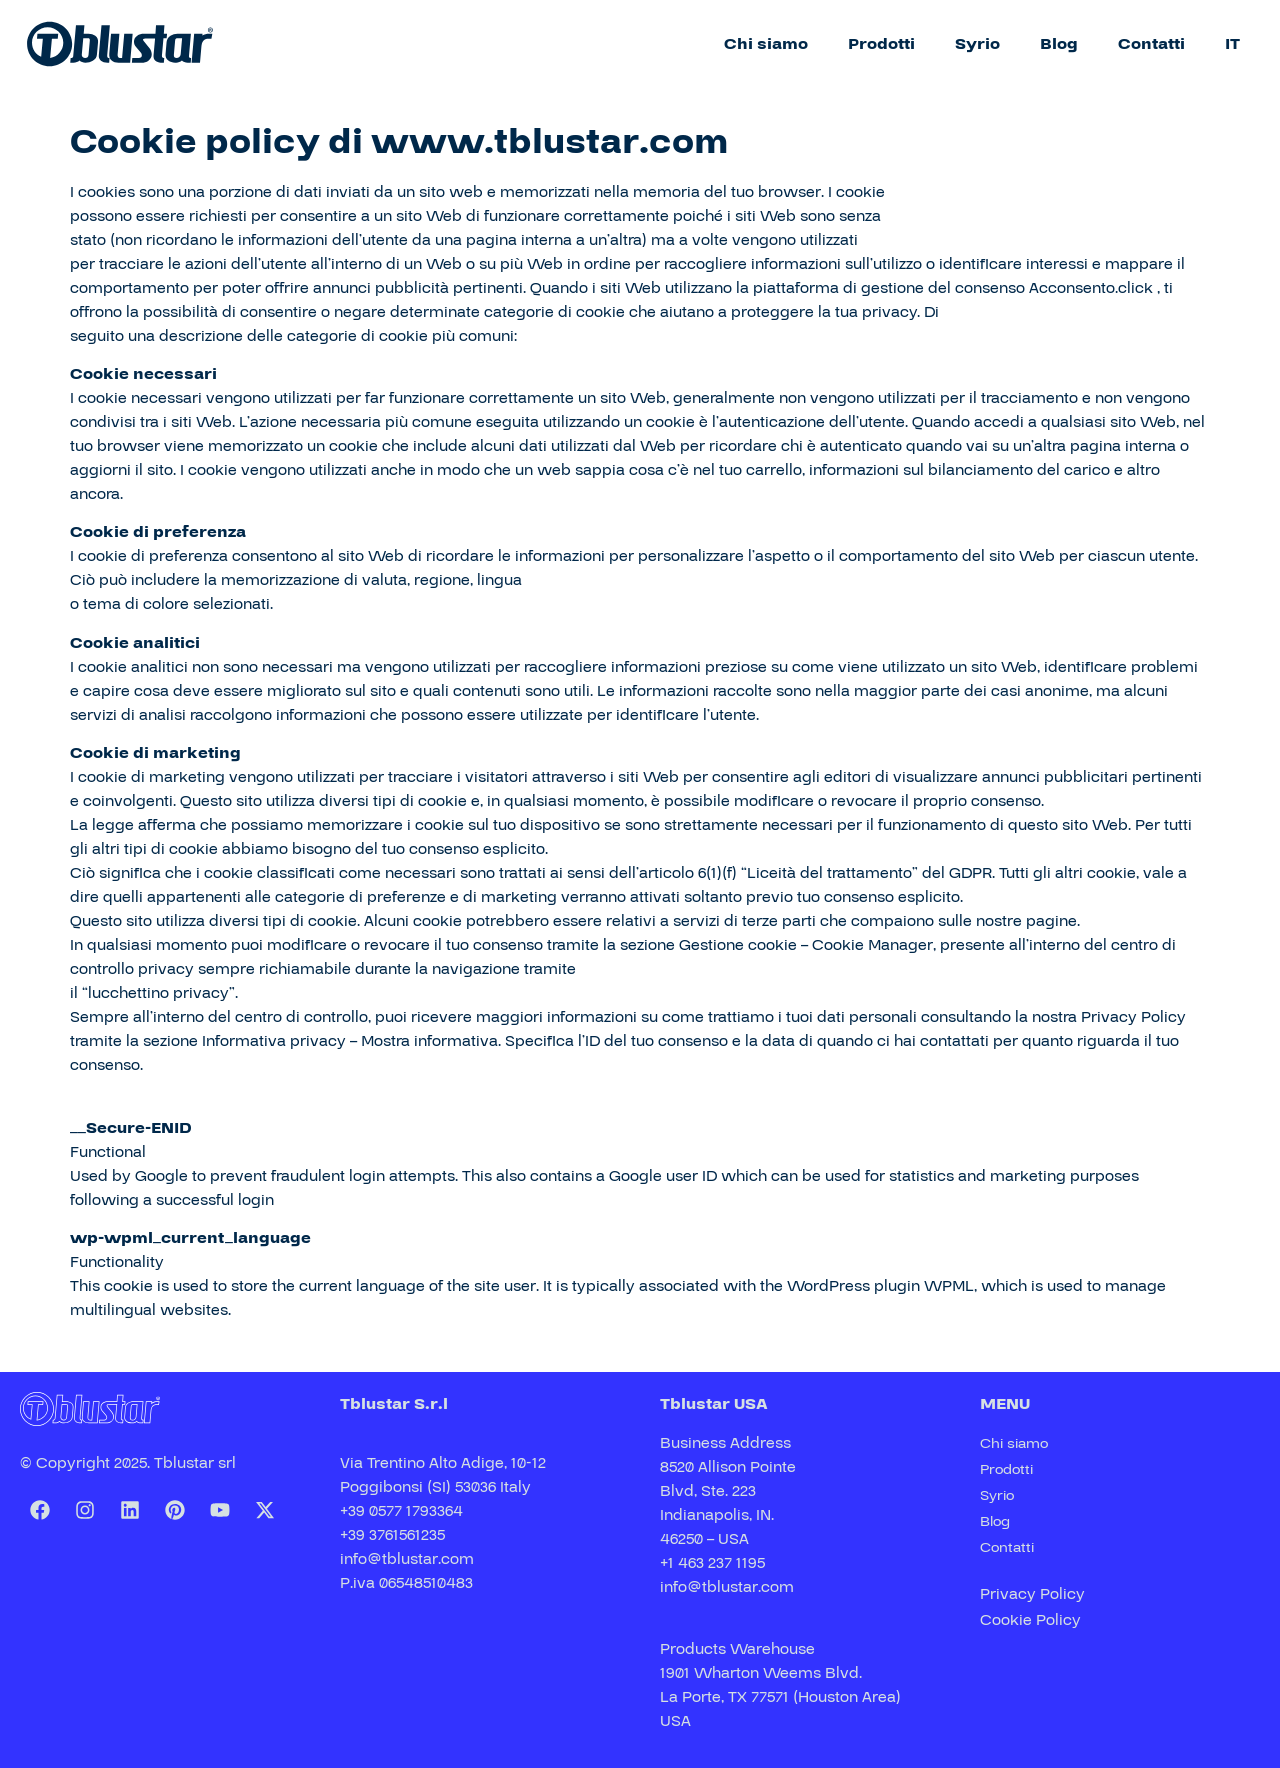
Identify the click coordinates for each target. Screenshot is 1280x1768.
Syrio (977, 44)
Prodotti (881, 44)
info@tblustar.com (407, 1559)
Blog (1059, 44)
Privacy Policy (1032, 1594)
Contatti (1151, 44)
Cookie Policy (1030, 1620)
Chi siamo (766, 44)
